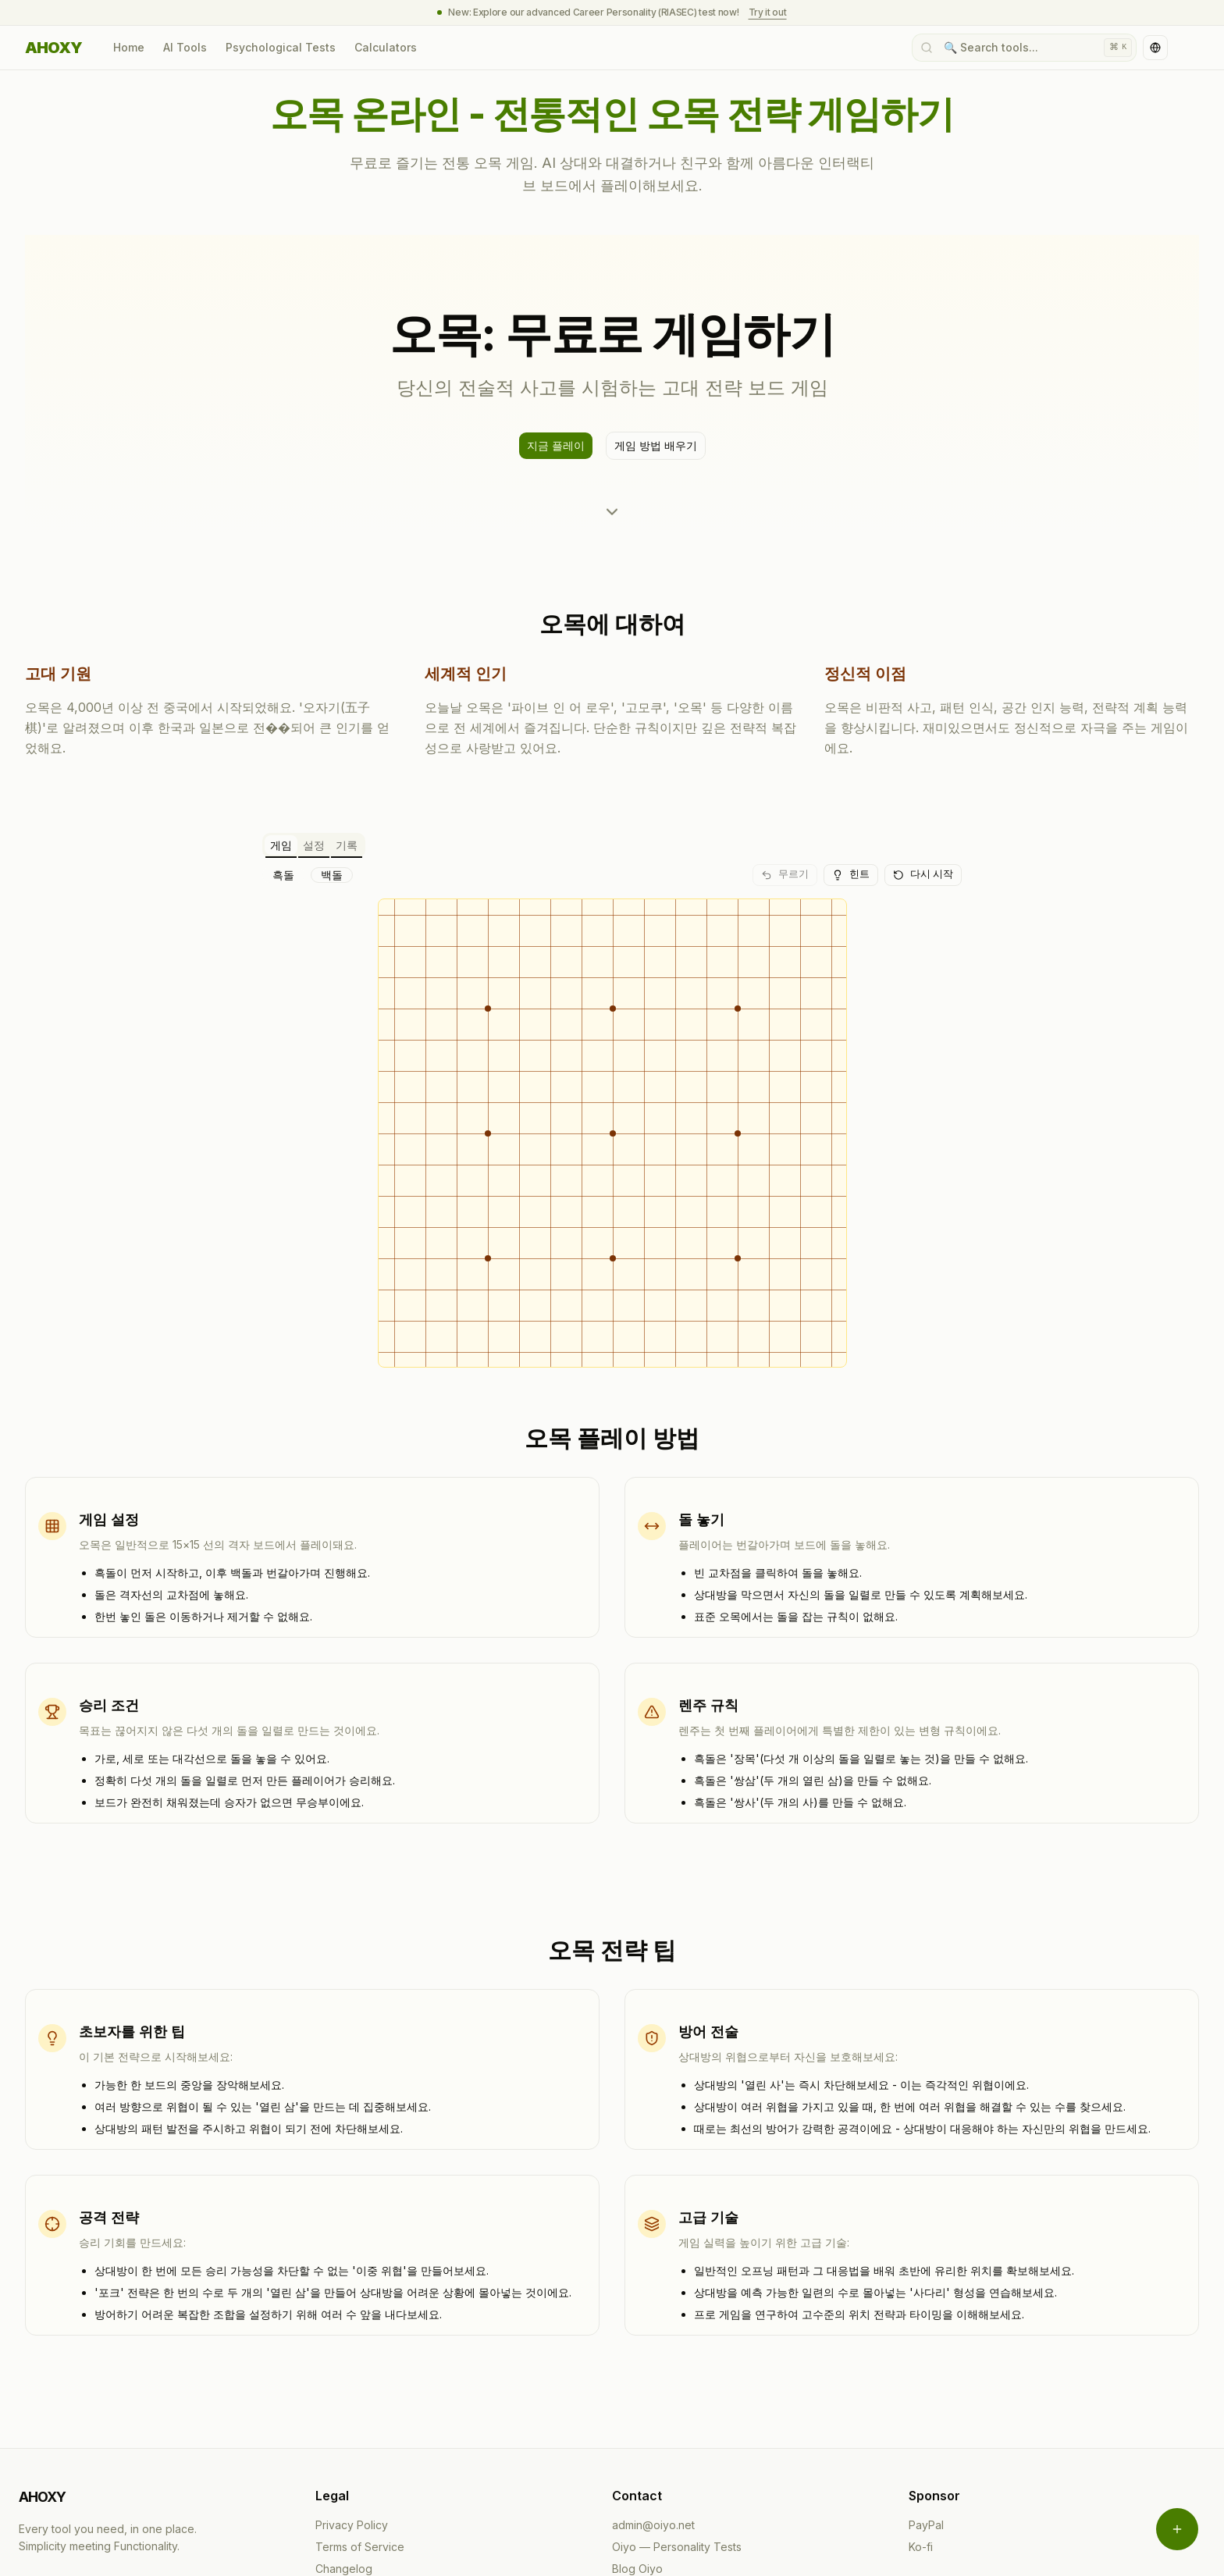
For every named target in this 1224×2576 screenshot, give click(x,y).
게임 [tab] (281, 845)
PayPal (926, 2407)
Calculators (385, 47)
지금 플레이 (556, 445)
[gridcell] (449, 911)
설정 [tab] (314, 845)
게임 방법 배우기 (655, 445)
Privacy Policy (351, 2407)
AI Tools (185, 47)
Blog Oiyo (637, 2451)
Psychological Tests (281, 47)
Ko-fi (921, 2429)
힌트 (851, 874)
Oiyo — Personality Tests (677, 2429)
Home (128, 47)
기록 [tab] (347, 845)
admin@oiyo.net (653, 2407)
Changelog (343, 2451)
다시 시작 (923, 874)
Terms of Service (359, 2429)
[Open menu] (1177, 2529)
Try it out (768, 12)
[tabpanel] (612, 1057)
